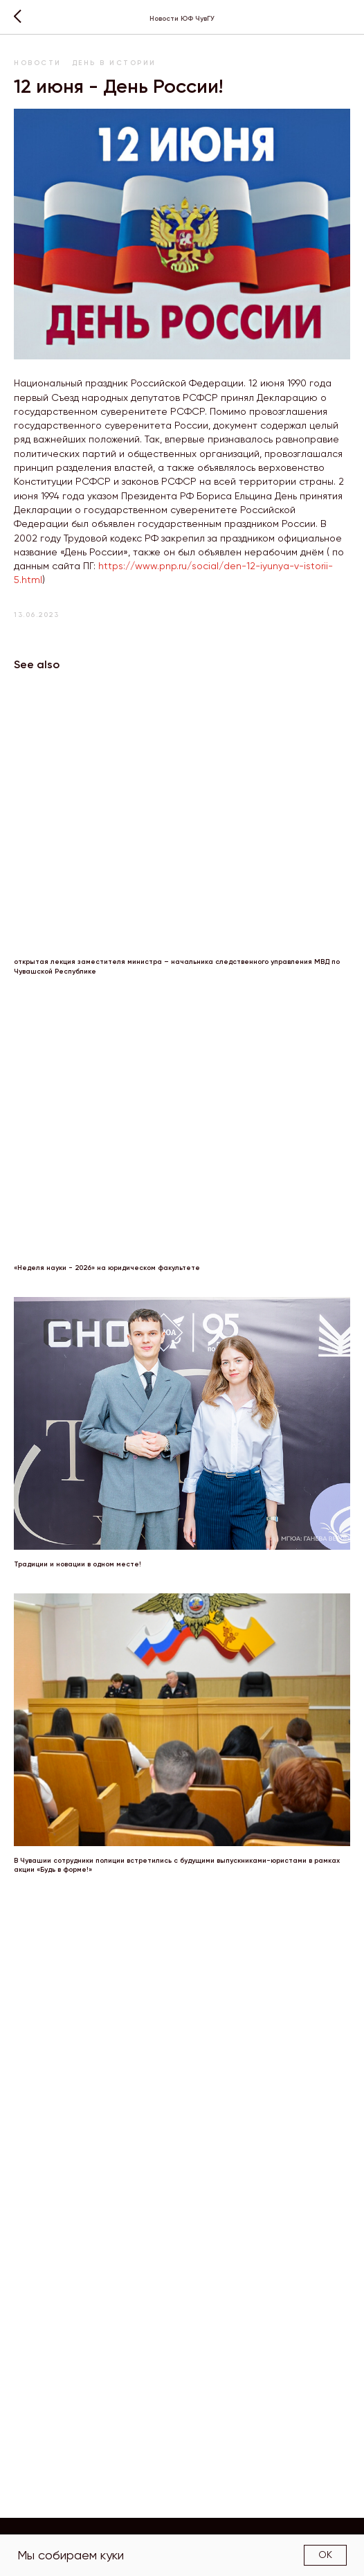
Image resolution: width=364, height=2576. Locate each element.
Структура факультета (263, 2532)
